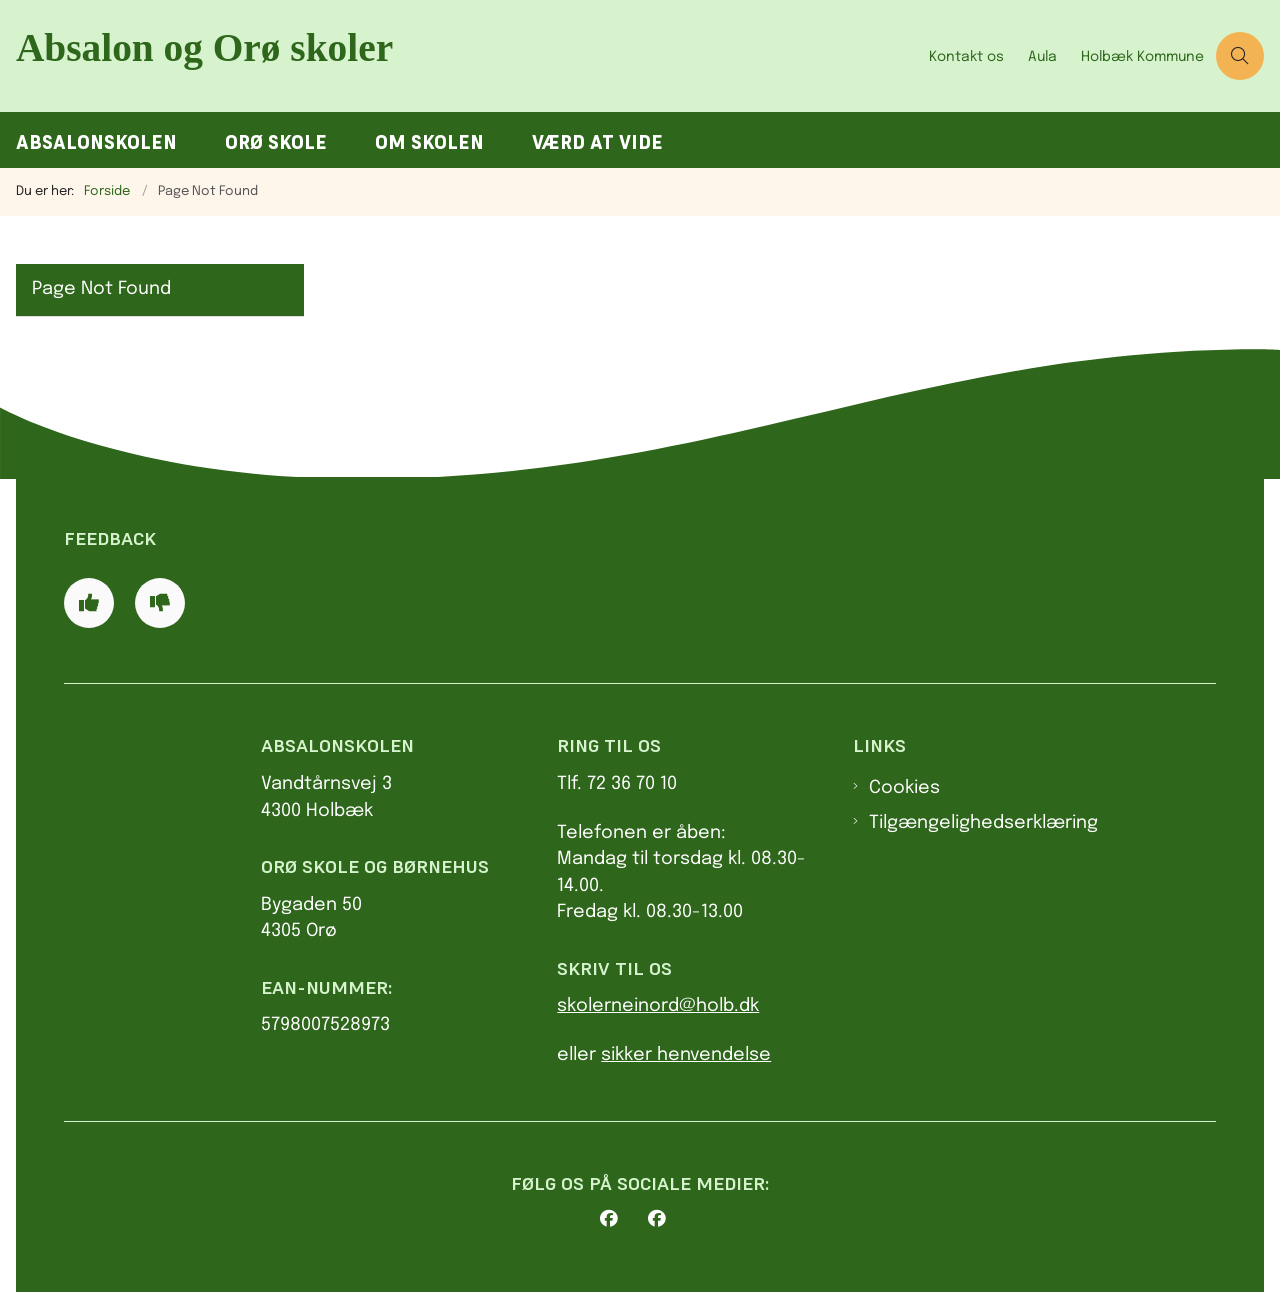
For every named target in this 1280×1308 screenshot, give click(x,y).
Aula (1042, 57)
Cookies (904, 788)
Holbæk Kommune (1142, 57)
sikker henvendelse (686, 1055)
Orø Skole (276, 142)
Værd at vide (597, 142)
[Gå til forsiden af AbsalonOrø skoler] (458, 56)
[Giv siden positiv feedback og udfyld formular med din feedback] (89, 603)
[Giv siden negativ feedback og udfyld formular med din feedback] (160, 603)
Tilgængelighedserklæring (983, 823)
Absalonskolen (96, 142)
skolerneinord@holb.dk (658, 1006)
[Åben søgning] (1240, 56)
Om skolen (429, 142)
